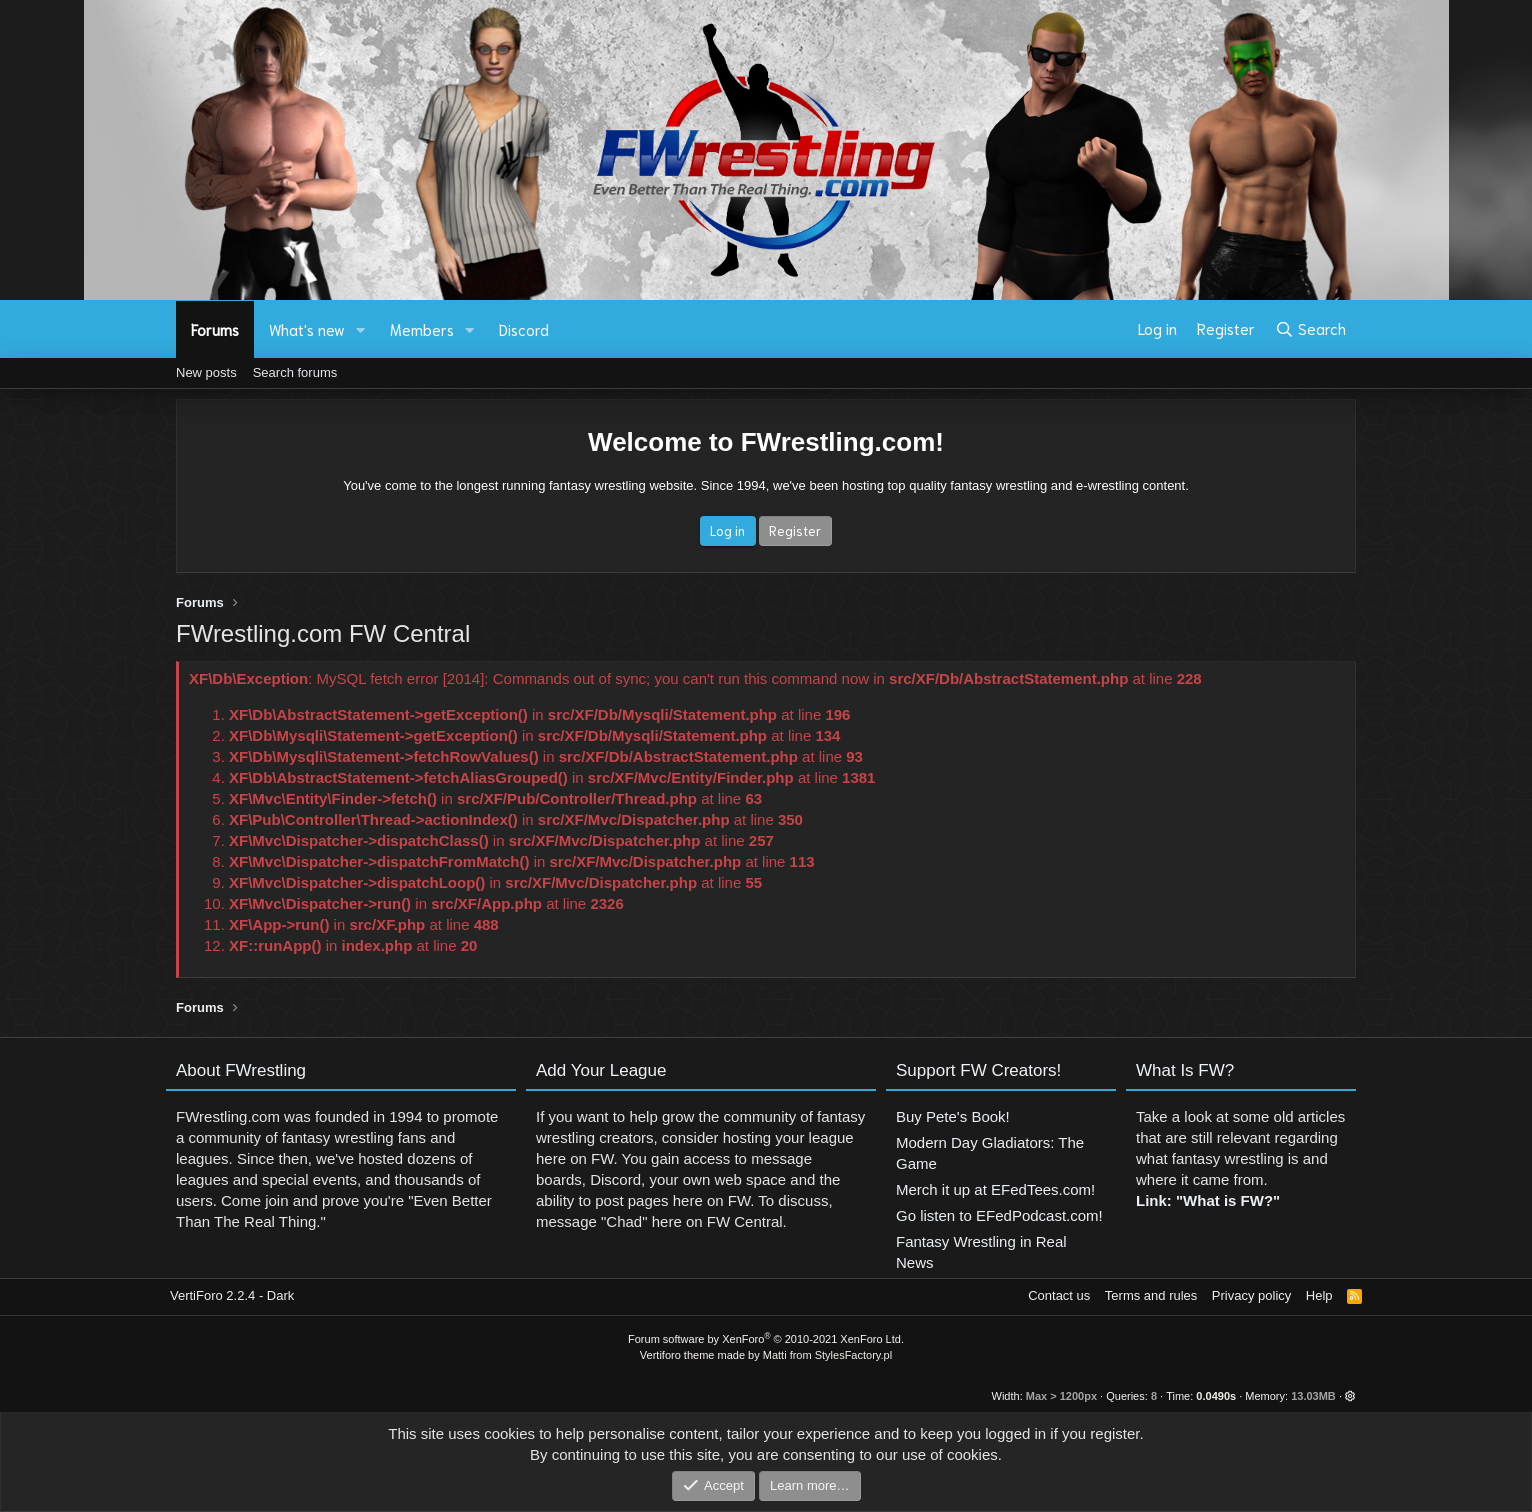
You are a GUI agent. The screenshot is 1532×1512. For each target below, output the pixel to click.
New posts (206, 372)
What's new (307, 329)
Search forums (295, 372)
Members (422, 329)
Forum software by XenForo (766, 1339)
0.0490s (1216, 1396)
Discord (524, 329)
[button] (361, 329)
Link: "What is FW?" (1208, 1230)
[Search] (1310, 329)
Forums (215, 329)
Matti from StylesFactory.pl (827, 1355)
